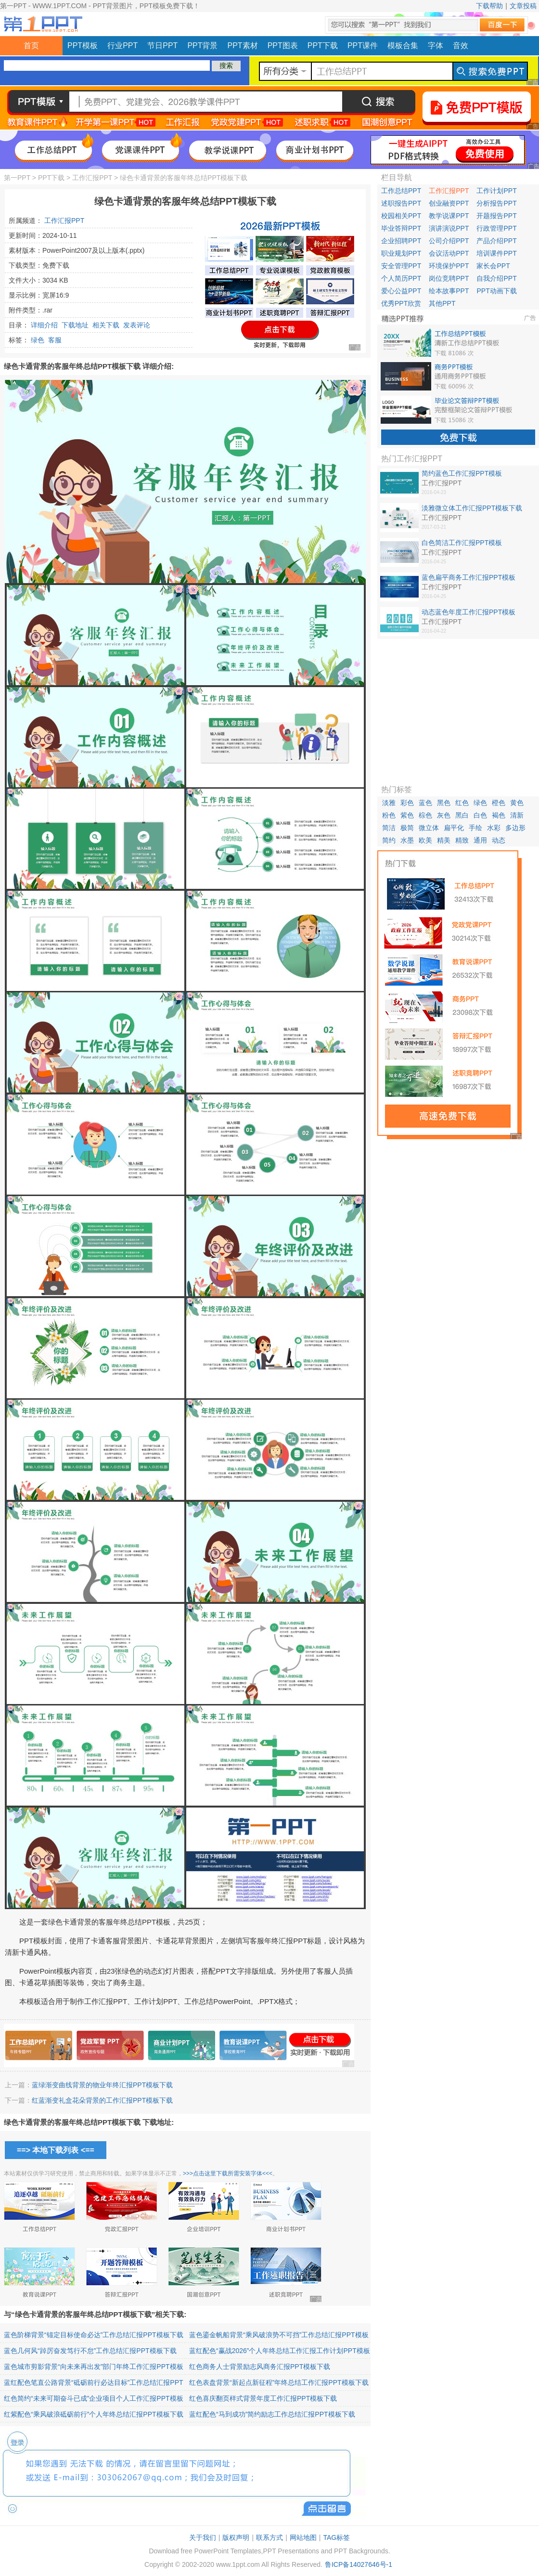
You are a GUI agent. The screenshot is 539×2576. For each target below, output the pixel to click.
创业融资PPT (449, 203)
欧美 (425, 840)
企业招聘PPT (401, 241)
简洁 (389, 828)
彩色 (407, 803)
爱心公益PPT (401, 291)
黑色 (443, 803)
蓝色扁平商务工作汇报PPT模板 (468, 577)
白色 (480, 815)
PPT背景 (202, 45)
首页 (31, 45)
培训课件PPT (496, 253)
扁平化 (454, 828)
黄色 (517, 803)
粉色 (389, 815)
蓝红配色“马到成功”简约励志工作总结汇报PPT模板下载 (272, 2414)
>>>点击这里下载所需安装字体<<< (227, 2173)
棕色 (425, 815)
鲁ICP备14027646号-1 (358, 2564)
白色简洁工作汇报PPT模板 (462, 542)
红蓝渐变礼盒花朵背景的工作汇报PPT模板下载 (102, 2100)
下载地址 (75, 325)
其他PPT (442, 303)
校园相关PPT (401, 216)
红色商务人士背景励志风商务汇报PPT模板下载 (259, 2366)
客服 (55, 340)
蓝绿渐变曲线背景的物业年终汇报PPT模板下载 (102, 2085)
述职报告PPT (401, 203)
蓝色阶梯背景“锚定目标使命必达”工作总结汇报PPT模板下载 (93, 2335)
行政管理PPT (496, 228)
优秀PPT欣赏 (401, 303)
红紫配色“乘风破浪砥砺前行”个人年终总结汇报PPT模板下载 (93, 2414)
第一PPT (17, 178)
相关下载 (105, 325)
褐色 (498, 815)
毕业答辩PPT (401, 228)
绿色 (37, 340)
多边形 (515, 828)
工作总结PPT (401, 191)
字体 (435, 45)
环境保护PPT (449, 266)
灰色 (443, 815)
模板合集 (402, 45)
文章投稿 (523, 6)
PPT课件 (362, 45)
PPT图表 (283, 45)
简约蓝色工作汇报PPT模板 (462, 473)
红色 (462, 803)
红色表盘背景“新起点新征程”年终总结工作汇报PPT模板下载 (279, 2382)
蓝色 (425, 803)
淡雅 (389, 803)
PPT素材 (243, 45)
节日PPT (162, 45)
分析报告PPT (496, 203)
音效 (460, 45)
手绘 (475, 828)
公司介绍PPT (449, 241)
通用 (480, 840)
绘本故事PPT (449, 291)
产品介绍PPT (496, 241)
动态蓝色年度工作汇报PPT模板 (468, 612)
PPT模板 (82, 45)
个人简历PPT (401, 278)
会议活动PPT (449, 253)
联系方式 (269, 2537)
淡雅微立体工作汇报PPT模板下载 (472, 508)
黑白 (462, 815)
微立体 (429, 828)
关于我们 (202, 2537)
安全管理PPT (401, 266)
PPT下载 (323, 45)
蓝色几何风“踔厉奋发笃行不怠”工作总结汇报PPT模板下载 (90, 2351)
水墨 (407, 840)
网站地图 (303, 2537)
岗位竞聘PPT (449, 278)
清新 (517, 815)
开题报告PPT (496, 216)
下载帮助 (489, 6)
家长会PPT (493, 266)
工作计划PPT (496, 191)
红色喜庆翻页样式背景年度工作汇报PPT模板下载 (263, 2398)
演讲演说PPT (449, 228)
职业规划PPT (401, 253)
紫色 (407, 815)
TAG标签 (336, 2537)
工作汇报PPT (92, 178)
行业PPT (122, 45)
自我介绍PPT (496, 278)
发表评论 (136, 325)
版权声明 (235, 2537)
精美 (443, 840)
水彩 (493, 828)
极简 (407, 828)
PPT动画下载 (496, 291)
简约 (389, 840)
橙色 (498, 803)
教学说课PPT (449, 216)
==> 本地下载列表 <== (55, 2150)
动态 (498, 840)
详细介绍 (44, 325)
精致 (462, 840)
